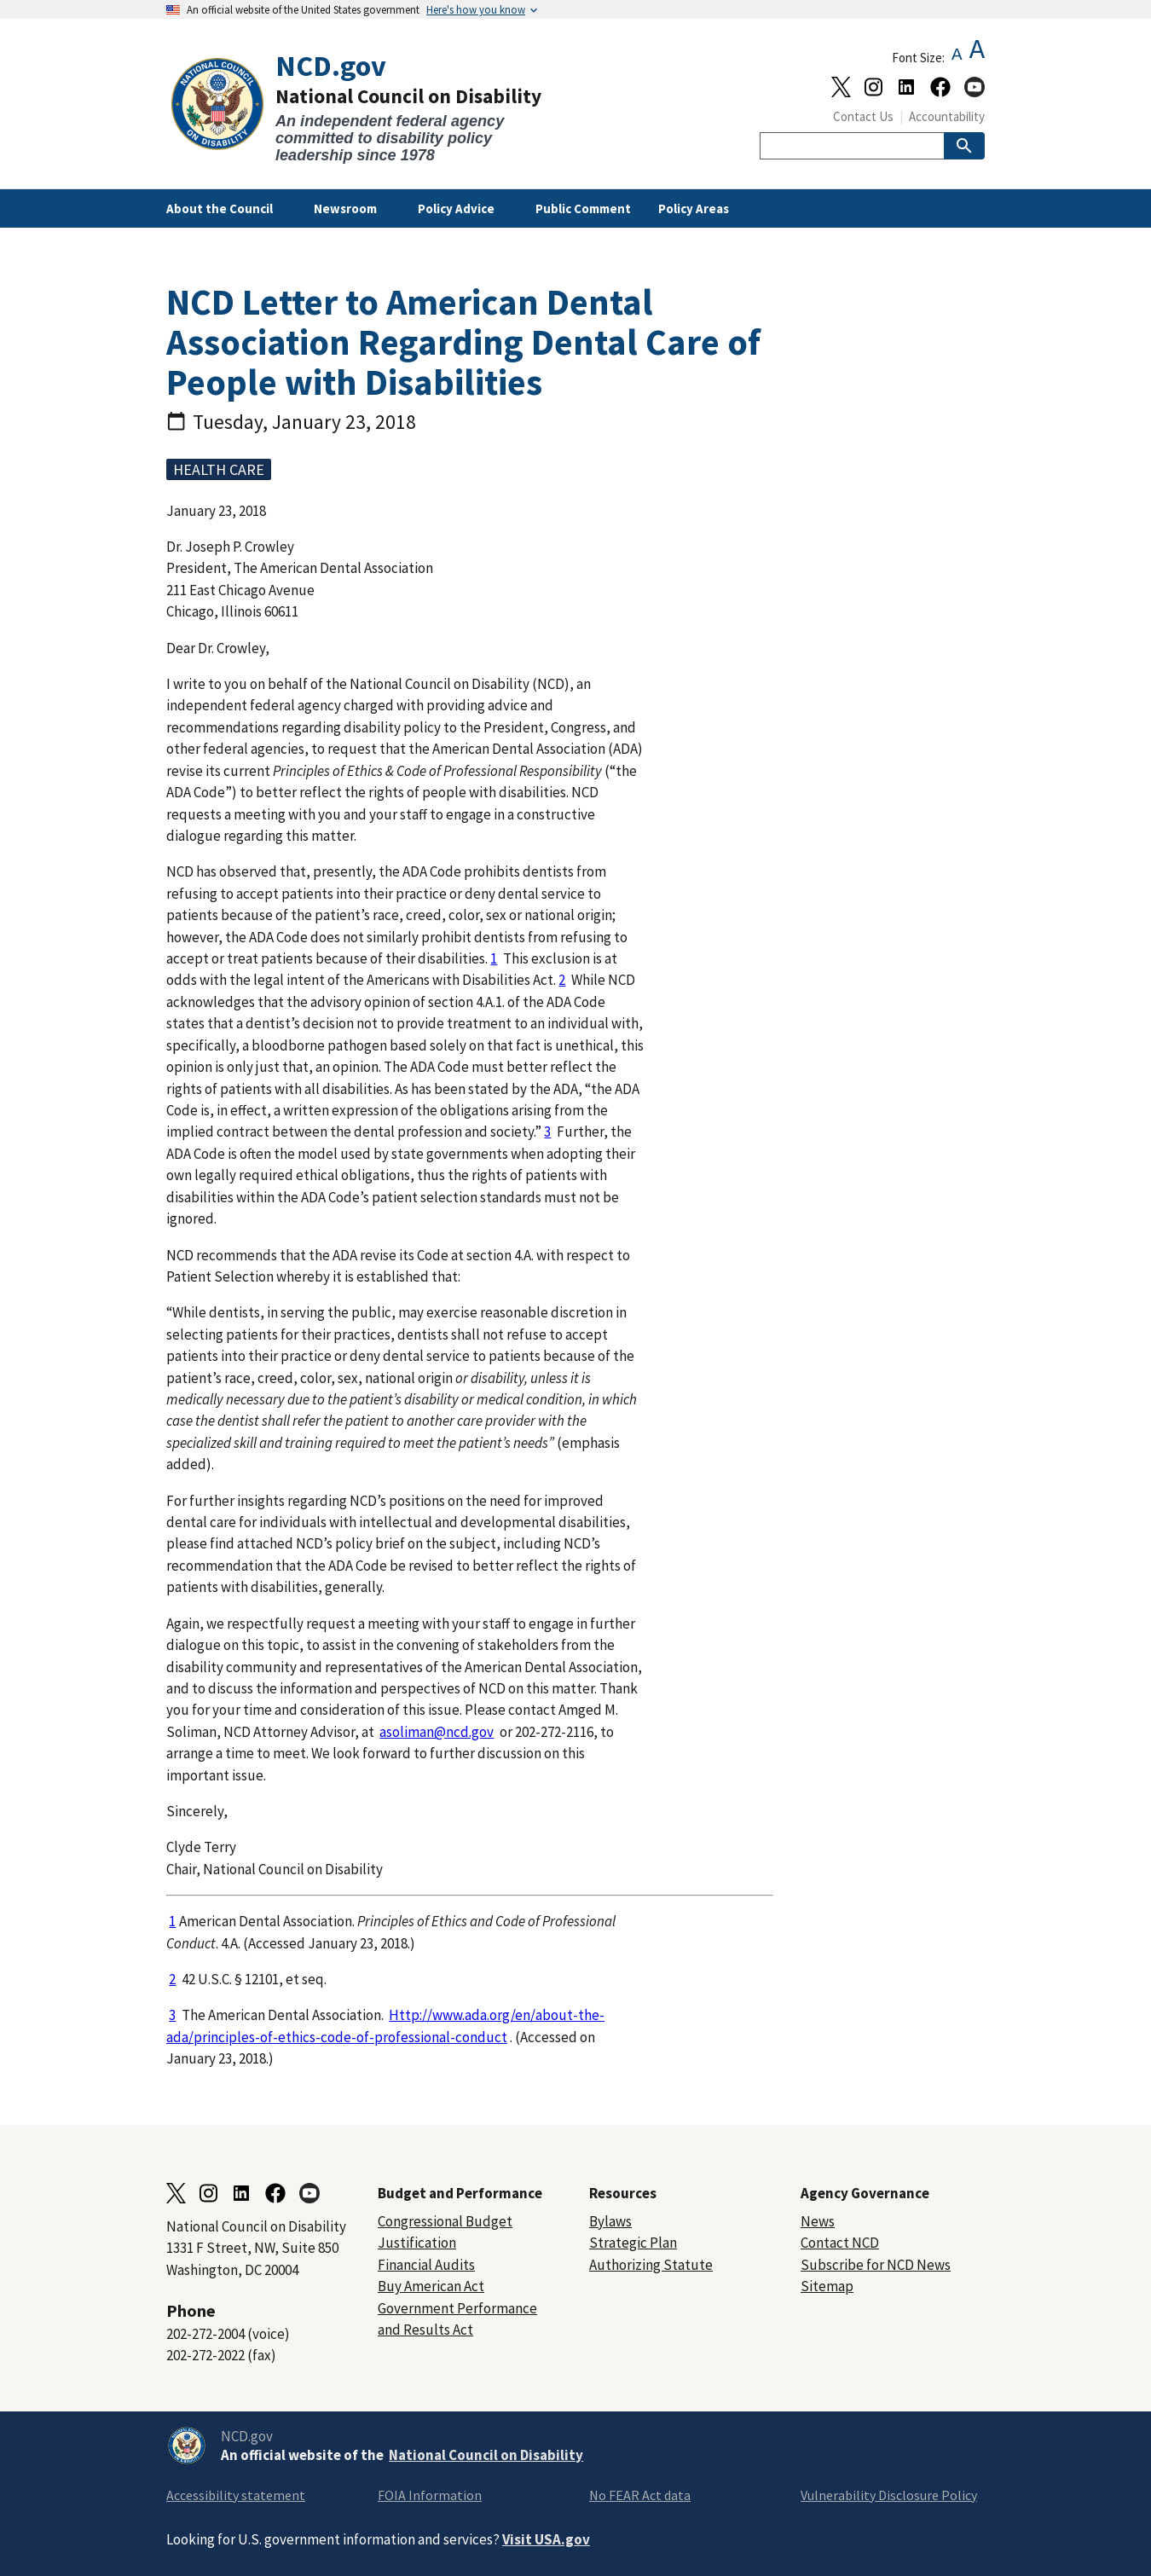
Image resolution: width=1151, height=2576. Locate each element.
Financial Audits (426, 2264)
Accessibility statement (235, 2495)
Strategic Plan (633, 2242)
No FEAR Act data (640, 2495)
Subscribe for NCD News (876, 2264)
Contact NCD (840, 2242)
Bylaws (610, 2221)
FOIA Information (430, 2495)
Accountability (947, 116)
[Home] (371, 107)
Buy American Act (431, 2286)
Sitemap (827, 2286)
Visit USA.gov (546, 2539)
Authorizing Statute (651, 2264)
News (818, 2221)
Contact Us (863, 116)
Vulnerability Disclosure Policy (889, 2495)
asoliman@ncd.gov (436, 1731)
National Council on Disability (486, 2455)
